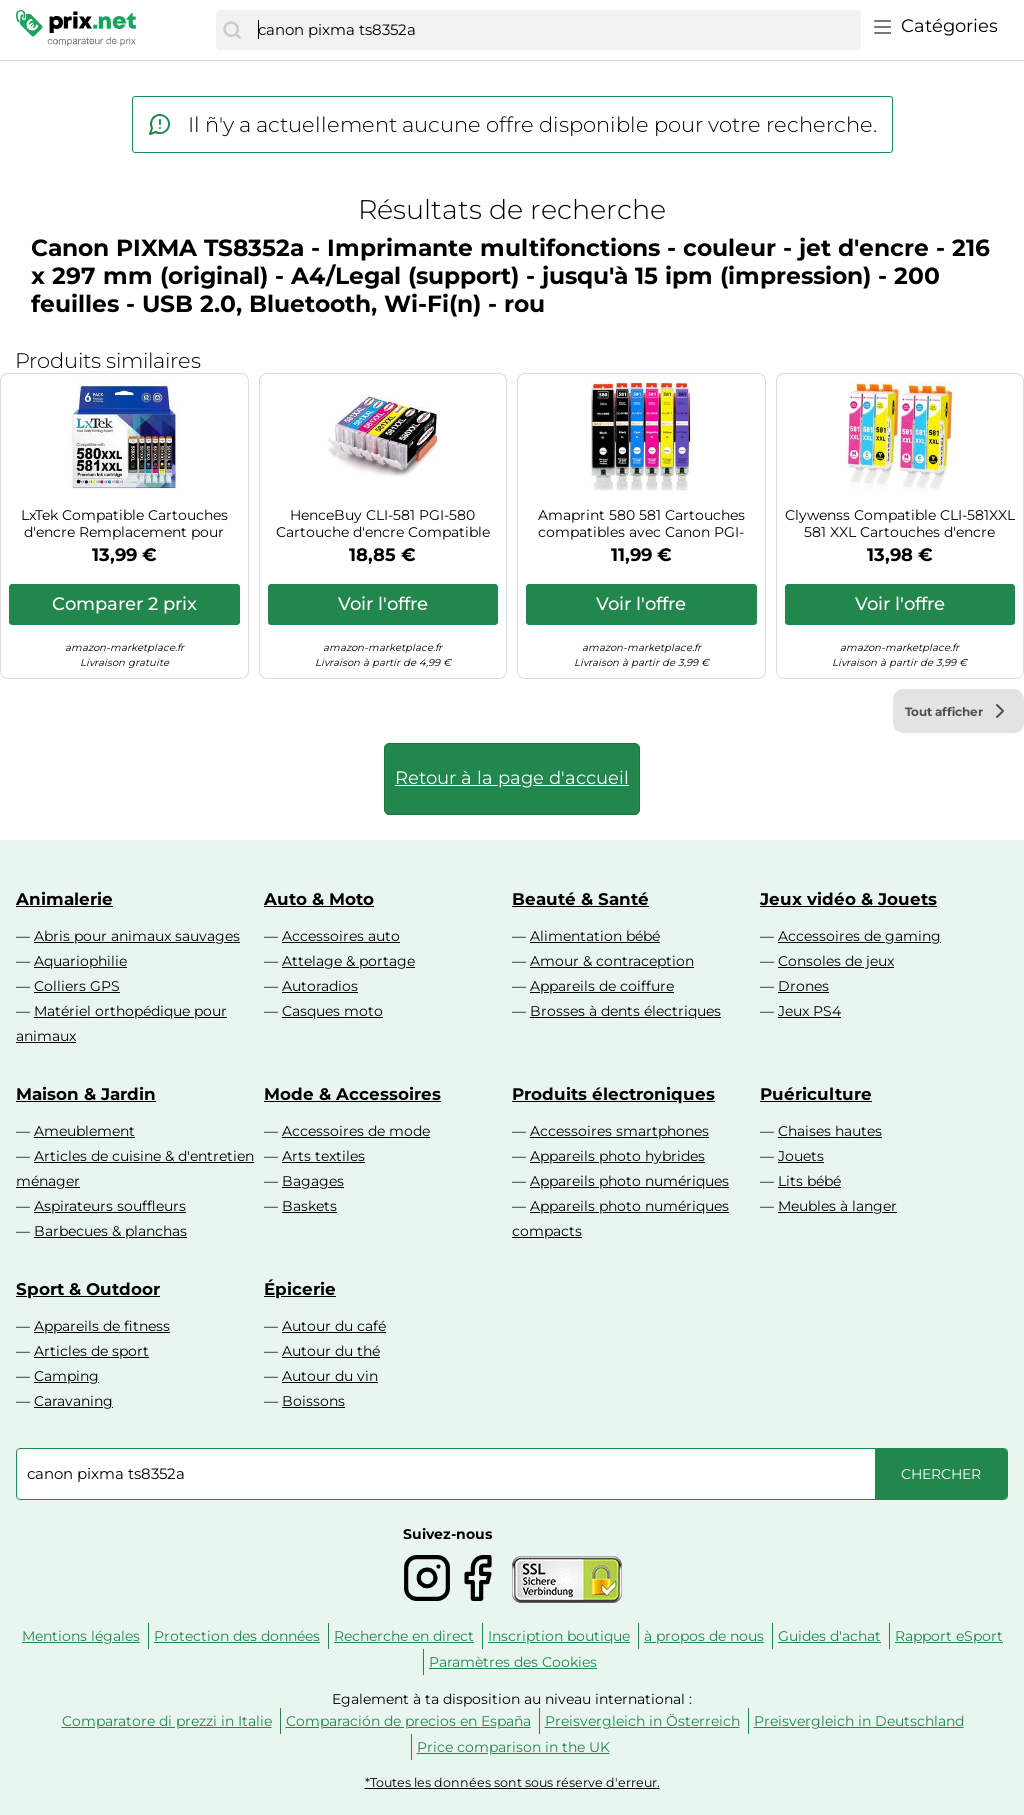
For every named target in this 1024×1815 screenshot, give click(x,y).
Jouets (801, 1156)
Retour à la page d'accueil (512, 778)
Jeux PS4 (809, 1011)
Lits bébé (809, 1181)
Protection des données (237, 1636)
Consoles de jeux (836, 961)
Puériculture (816, 1094)
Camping (66, 1376)
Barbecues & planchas (110, 1231)
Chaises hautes (830, 1131)
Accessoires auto (341, 936)
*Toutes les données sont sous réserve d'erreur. (512, 1782)
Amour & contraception (612, 961)
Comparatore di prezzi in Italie (167, 1721)
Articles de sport (91, 1351)
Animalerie (64, 899)
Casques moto (332, 1011)
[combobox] (554, 30)
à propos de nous (704, 1636)
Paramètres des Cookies (513, 1662)
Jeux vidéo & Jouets (848, 899)
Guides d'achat (829, 1636)
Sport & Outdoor (88, 1289)
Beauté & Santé (580, 899)
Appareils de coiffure (602, 986)
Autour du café (334, 1326)
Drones (803, 986)
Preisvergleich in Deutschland (859, 1721)
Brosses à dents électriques (625, 1011)
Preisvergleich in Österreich (642, 1721)
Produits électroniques (613, 1094)
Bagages (313, 1181)
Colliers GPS (77, 986)
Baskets (309, 1206)
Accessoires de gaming (859, 936)
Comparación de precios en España (408, 1721)
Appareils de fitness (102, 1326)
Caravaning (73, 1401)
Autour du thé (331, 1351)
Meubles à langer (837, 1206)
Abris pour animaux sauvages (137, 936)
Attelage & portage (348, 961)
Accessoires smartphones (619, 1131)
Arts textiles (323, 1156)
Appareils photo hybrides (617, 1156)
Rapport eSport (949, 1636)
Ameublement (84, 1131)
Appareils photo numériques (629, 1181)
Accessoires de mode (356, 1131)
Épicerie (300, 1289)
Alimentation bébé (595, 936)
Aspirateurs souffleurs (110, 1206)
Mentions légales (81, 1636)
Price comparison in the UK (513, 1747)
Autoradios (320, 986)
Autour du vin (330, 1376)
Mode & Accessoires (352, 1094)
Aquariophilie (80, 961)
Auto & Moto (319, 899)
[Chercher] (232, 30)
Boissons (313, 1401)
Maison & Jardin (86, 1094)
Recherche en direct (404, 1636)
